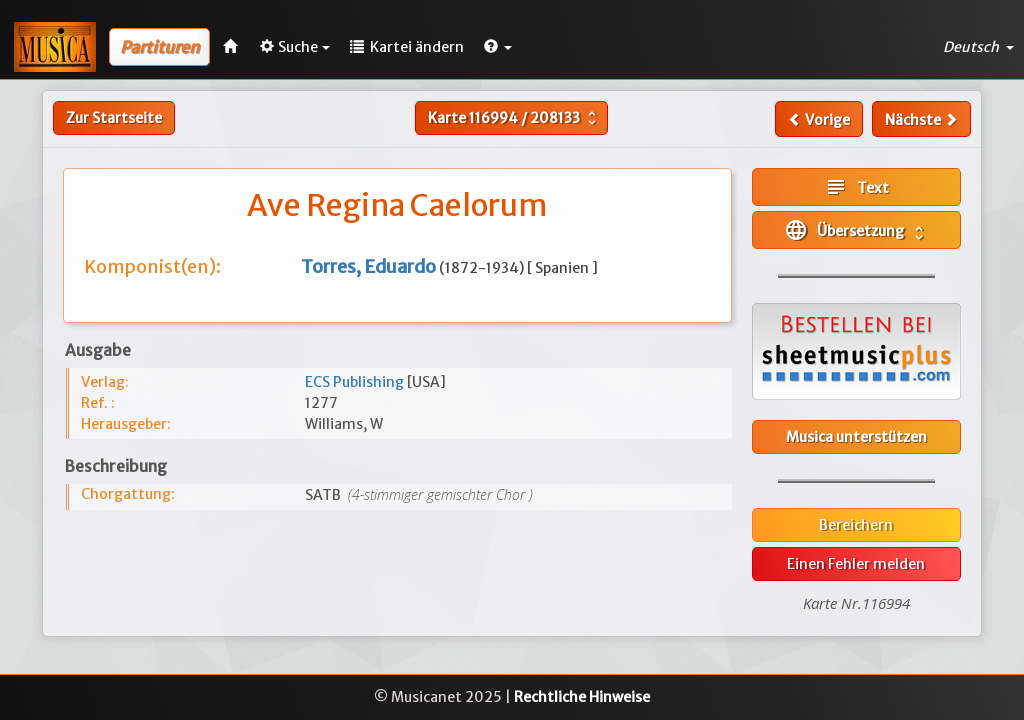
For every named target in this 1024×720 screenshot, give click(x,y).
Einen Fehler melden (856, 564)
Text (856, 187)
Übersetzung (856, 230)
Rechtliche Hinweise (582, 697)
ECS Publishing (356, 382)
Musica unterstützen (856, 437)
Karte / (514, 118)
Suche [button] (295, 47)
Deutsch (978, 47)
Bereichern (856, 525)
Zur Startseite (114, 118)
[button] (498, 47)
